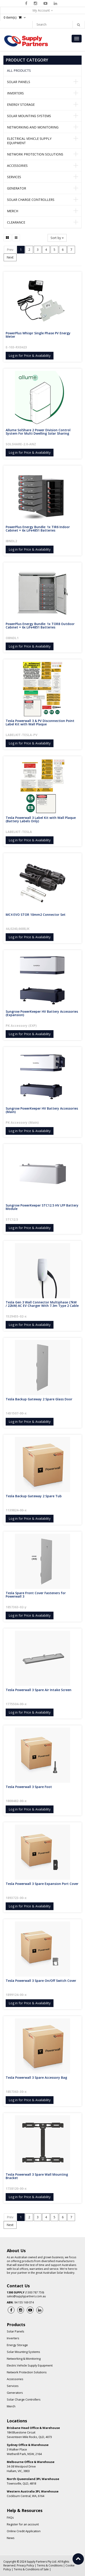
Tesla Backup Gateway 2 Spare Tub (34, 1496)
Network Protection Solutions (35, 154)
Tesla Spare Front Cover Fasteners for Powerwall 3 (36, 1594)
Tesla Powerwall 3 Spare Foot (29, 1787)
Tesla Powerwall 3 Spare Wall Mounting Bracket (37, 2176)
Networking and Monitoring (32, 127)
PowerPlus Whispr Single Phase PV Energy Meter (38, 335)
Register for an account (23, 2524)
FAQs (10, 2517)
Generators (15, 2393)
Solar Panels (18, 82)
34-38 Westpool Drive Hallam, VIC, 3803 (30, 2466)
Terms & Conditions (50, 2565)
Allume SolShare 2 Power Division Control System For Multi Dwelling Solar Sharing (38, 432)
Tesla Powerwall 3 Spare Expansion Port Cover (42, 1884)
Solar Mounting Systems (29, 116)
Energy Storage (21, 104)
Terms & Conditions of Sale (31, 2569)
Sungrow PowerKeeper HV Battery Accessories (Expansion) (42, 1013)
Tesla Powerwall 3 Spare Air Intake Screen (38, 1690)
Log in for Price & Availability (30, 355)
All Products (19, 70)
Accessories (17, 165)
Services (14, 177)
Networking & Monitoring (24, 2359)
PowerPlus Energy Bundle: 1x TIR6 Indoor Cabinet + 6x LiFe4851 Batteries (38, 528)
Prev (10, 249)
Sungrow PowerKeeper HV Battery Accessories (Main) (42, 1110)
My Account (42, 10)
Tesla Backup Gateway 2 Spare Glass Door (39, 1399)
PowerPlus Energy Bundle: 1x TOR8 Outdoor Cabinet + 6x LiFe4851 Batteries (40, 625)
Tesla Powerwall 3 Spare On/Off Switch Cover (41, 1980)
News (11, 2538)
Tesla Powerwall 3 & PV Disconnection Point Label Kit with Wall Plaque (40, 722)
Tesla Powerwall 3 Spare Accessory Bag (36, 2077)
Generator (16, 188)
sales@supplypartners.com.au (26, 2296)
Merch (12, 211)
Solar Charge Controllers (30, 199)
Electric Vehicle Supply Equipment (30, 2365)
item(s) (15, 17)
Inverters (15, 93)
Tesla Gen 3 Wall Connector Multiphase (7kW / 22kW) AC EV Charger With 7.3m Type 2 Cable (42, 1304)
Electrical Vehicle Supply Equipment (29, 140)
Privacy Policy (25, 2565)
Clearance (16, 222)
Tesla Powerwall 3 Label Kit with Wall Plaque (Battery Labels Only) (41, 819)
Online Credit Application (24, 2531)
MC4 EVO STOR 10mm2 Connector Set (36, 914)
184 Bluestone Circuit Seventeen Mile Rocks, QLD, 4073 (33, 2432)
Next (10, 257)
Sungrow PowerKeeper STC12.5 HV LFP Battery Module (42, 1207)
